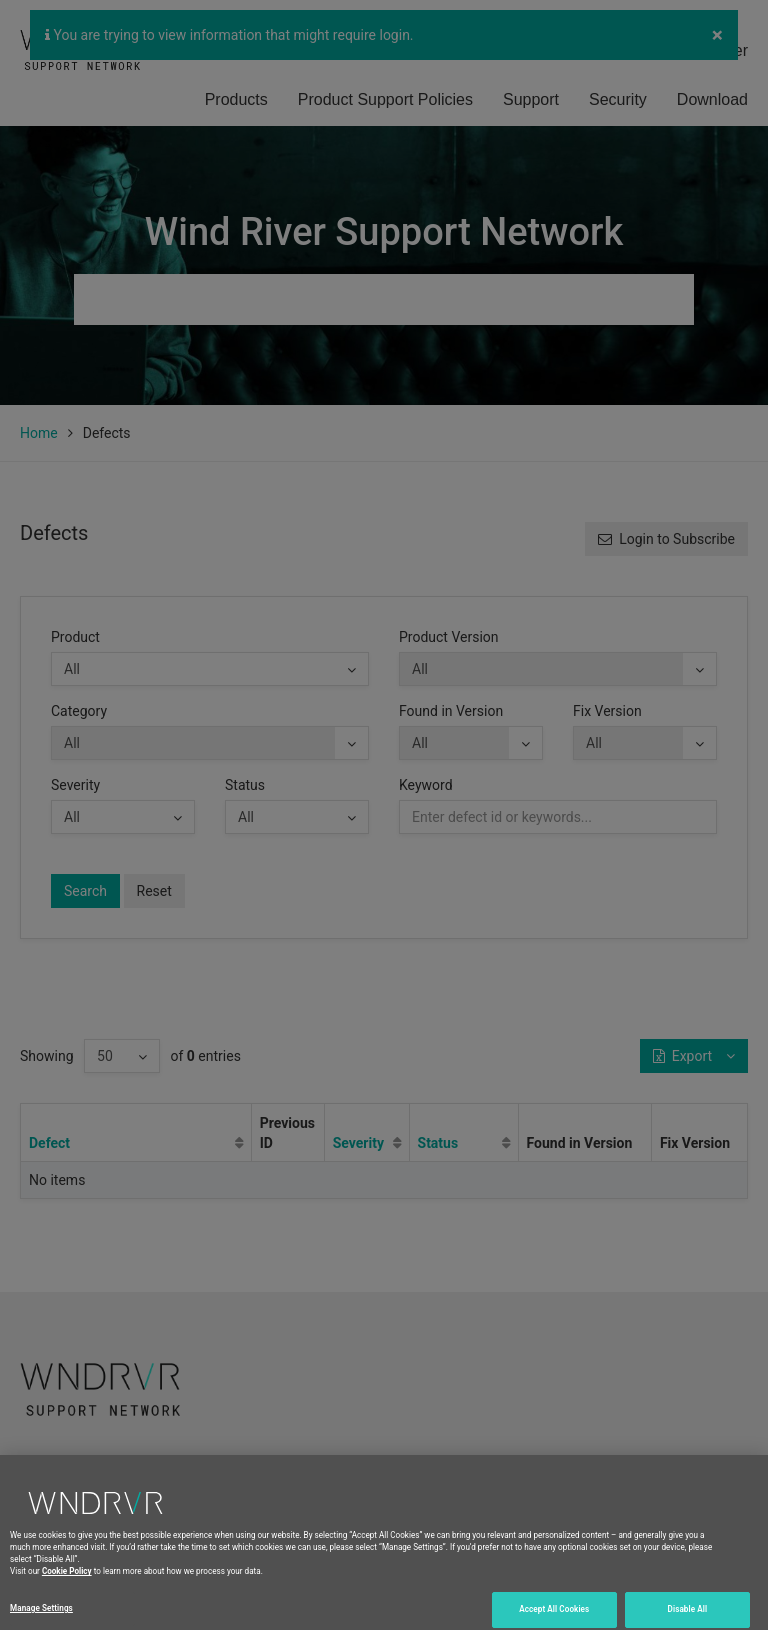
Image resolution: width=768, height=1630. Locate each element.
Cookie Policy (67, 1608)
